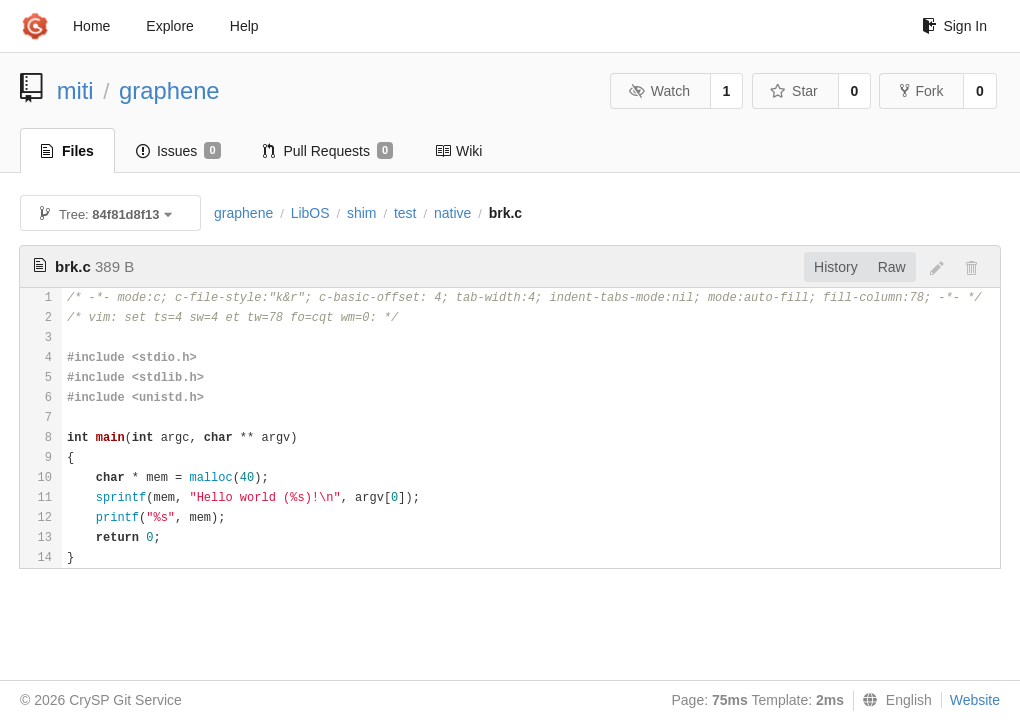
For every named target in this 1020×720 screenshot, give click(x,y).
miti (75, 90)
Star (794, 91)
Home (91, 26)
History (836, 267)
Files (67, 151)
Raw (892, 267)
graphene (169, 90)
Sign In (954, 26)
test (405, 213)
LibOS (310, 213)
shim (362, 213)
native (452, 213)
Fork (921, 91)
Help (244, 26)
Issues (178, 151)
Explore (169, 26)
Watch (659, 91)
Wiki (458, 151)
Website (975, 700)
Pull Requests (328, 151)
